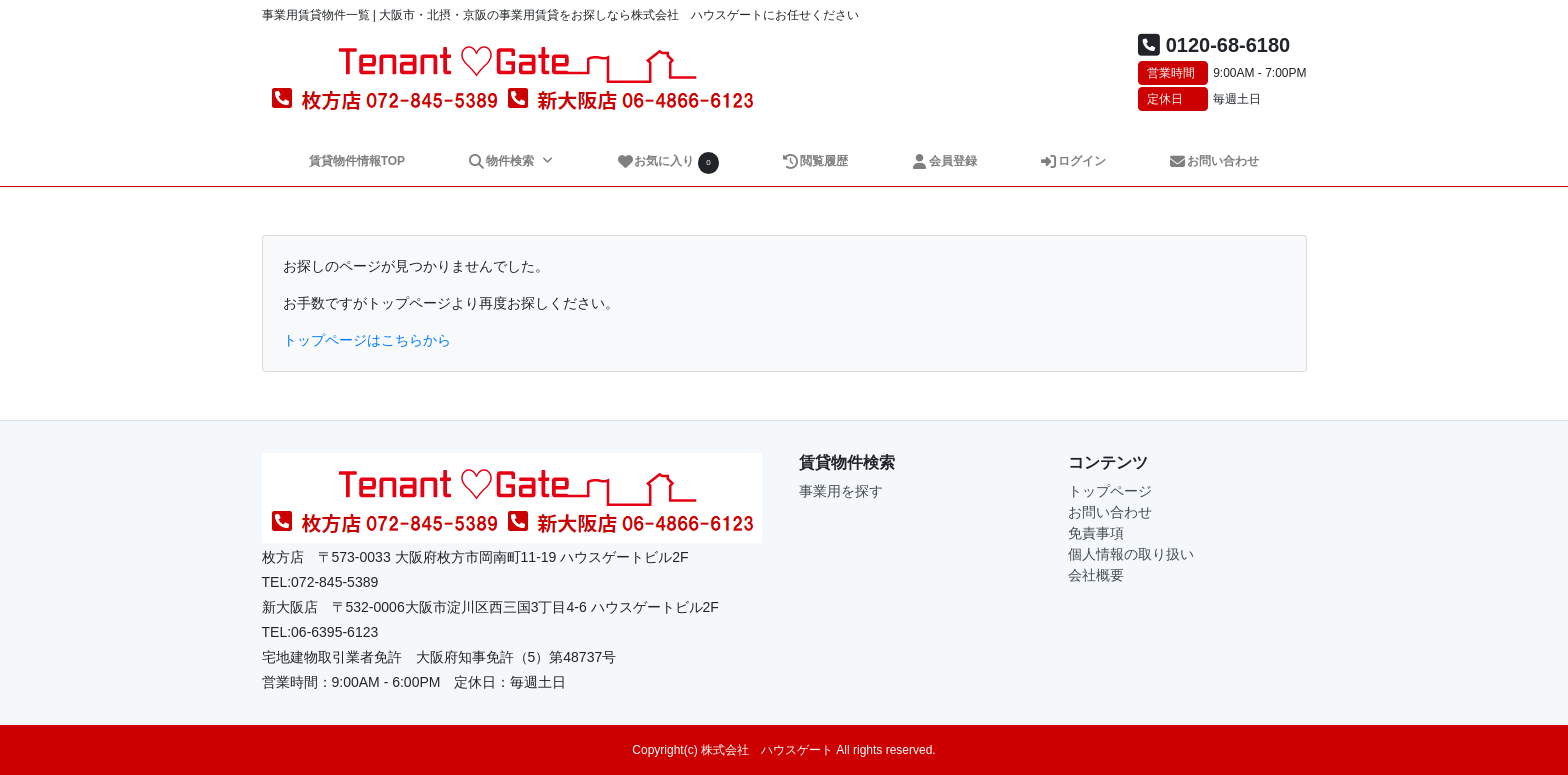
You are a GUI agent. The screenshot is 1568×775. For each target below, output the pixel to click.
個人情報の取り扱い (1131, 554)
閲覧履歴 (815, 161)
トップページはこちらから (367, 340)
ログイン (1073, 161)
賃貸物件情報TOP (357, 161)
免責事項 (1096, 533)
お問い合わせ (1214, 161)
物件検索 (502, 161)
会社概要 (1096, 575)
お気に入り (668, 162)
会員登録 (944, 161)
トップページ (1110, 491)
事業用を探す (841, 491)
